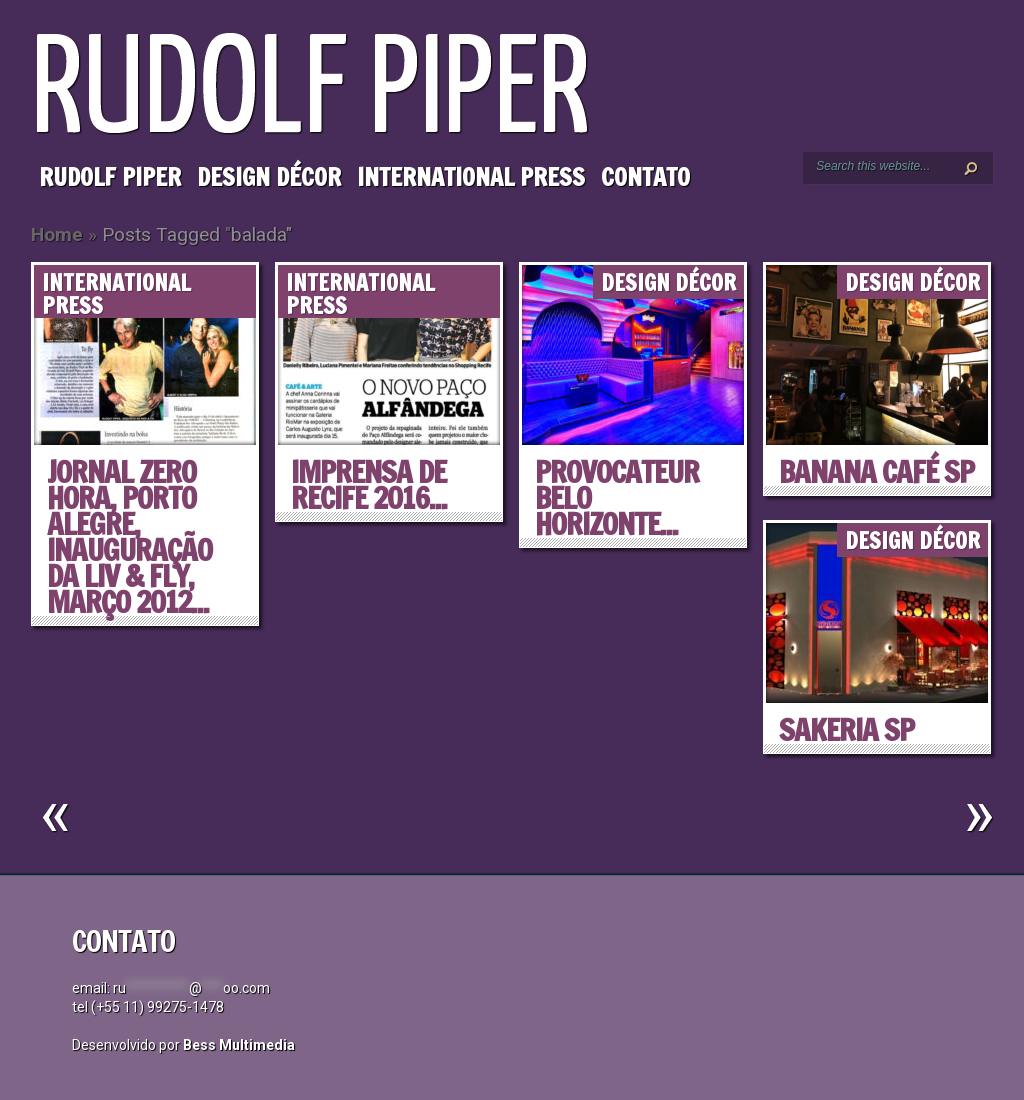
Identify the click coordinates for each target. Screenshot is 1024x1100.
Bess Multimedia (239, 1045)
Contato (645, 177)
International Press (471, 177)
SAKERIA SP (846, 729)
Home (57, 234)
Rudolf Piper (110, 177)
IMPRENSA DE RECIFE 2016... (369, 484)
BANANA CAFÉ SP (876, 471)
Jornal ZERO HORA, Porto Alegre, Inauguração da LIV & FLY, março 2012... (129, 536)
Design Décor (269, 177)
